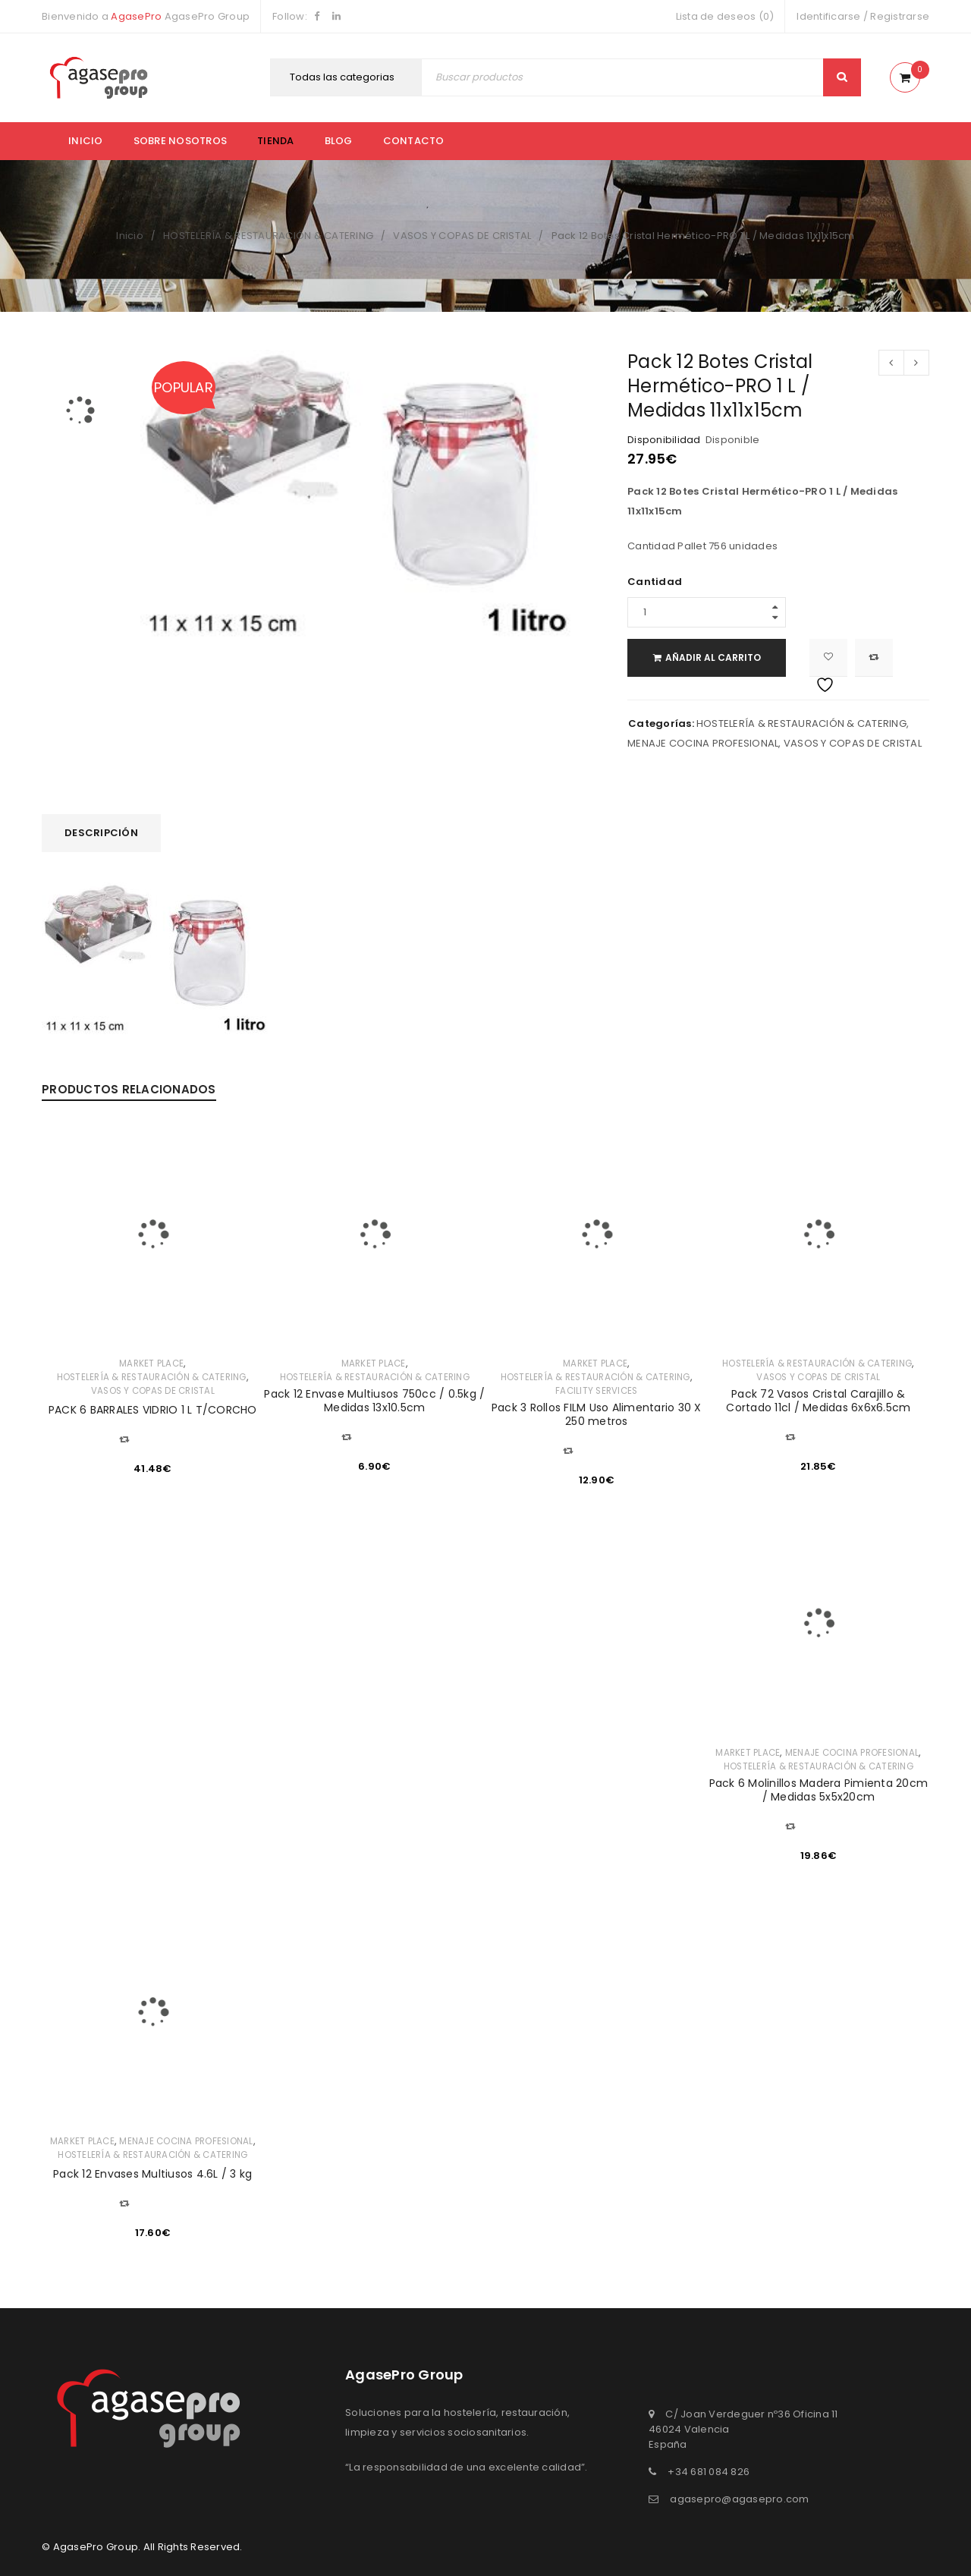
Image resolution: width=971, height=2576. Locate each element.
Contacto (414, 141)
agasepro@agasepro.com (739, 2499)
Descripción (101, 833)
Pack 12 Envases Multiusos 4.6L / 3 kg (152, 2173)
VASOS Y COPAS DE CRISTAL (462, 235)
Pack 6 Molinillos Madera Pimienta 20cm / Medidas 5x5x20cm (819, 1790)
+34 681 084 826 (708, 2471)
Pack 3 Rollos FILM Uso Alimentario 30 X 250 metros (597, 1414)
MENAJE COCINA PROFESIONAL (702, 743)
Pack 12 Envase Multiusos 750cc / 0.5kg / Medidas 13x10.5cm (374, 1400)
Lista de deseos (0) (725, 16)
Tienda (275, 141)
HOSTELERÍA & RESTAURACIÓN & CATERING (268, 235)
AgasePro (136, 16)
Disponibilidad (664, 440)
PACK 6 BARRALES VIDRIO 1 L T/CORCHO (153, 1409)
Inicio (85, 141)
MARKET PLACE (151, 1363)
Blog (339, 141)
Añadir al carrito (720, 657)
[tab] (101, 833)
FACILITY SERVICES (596, 1391)
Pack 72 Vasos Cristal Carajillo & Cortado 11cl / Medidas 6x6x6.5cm (818, 1400)
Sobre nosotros (181, 141)
